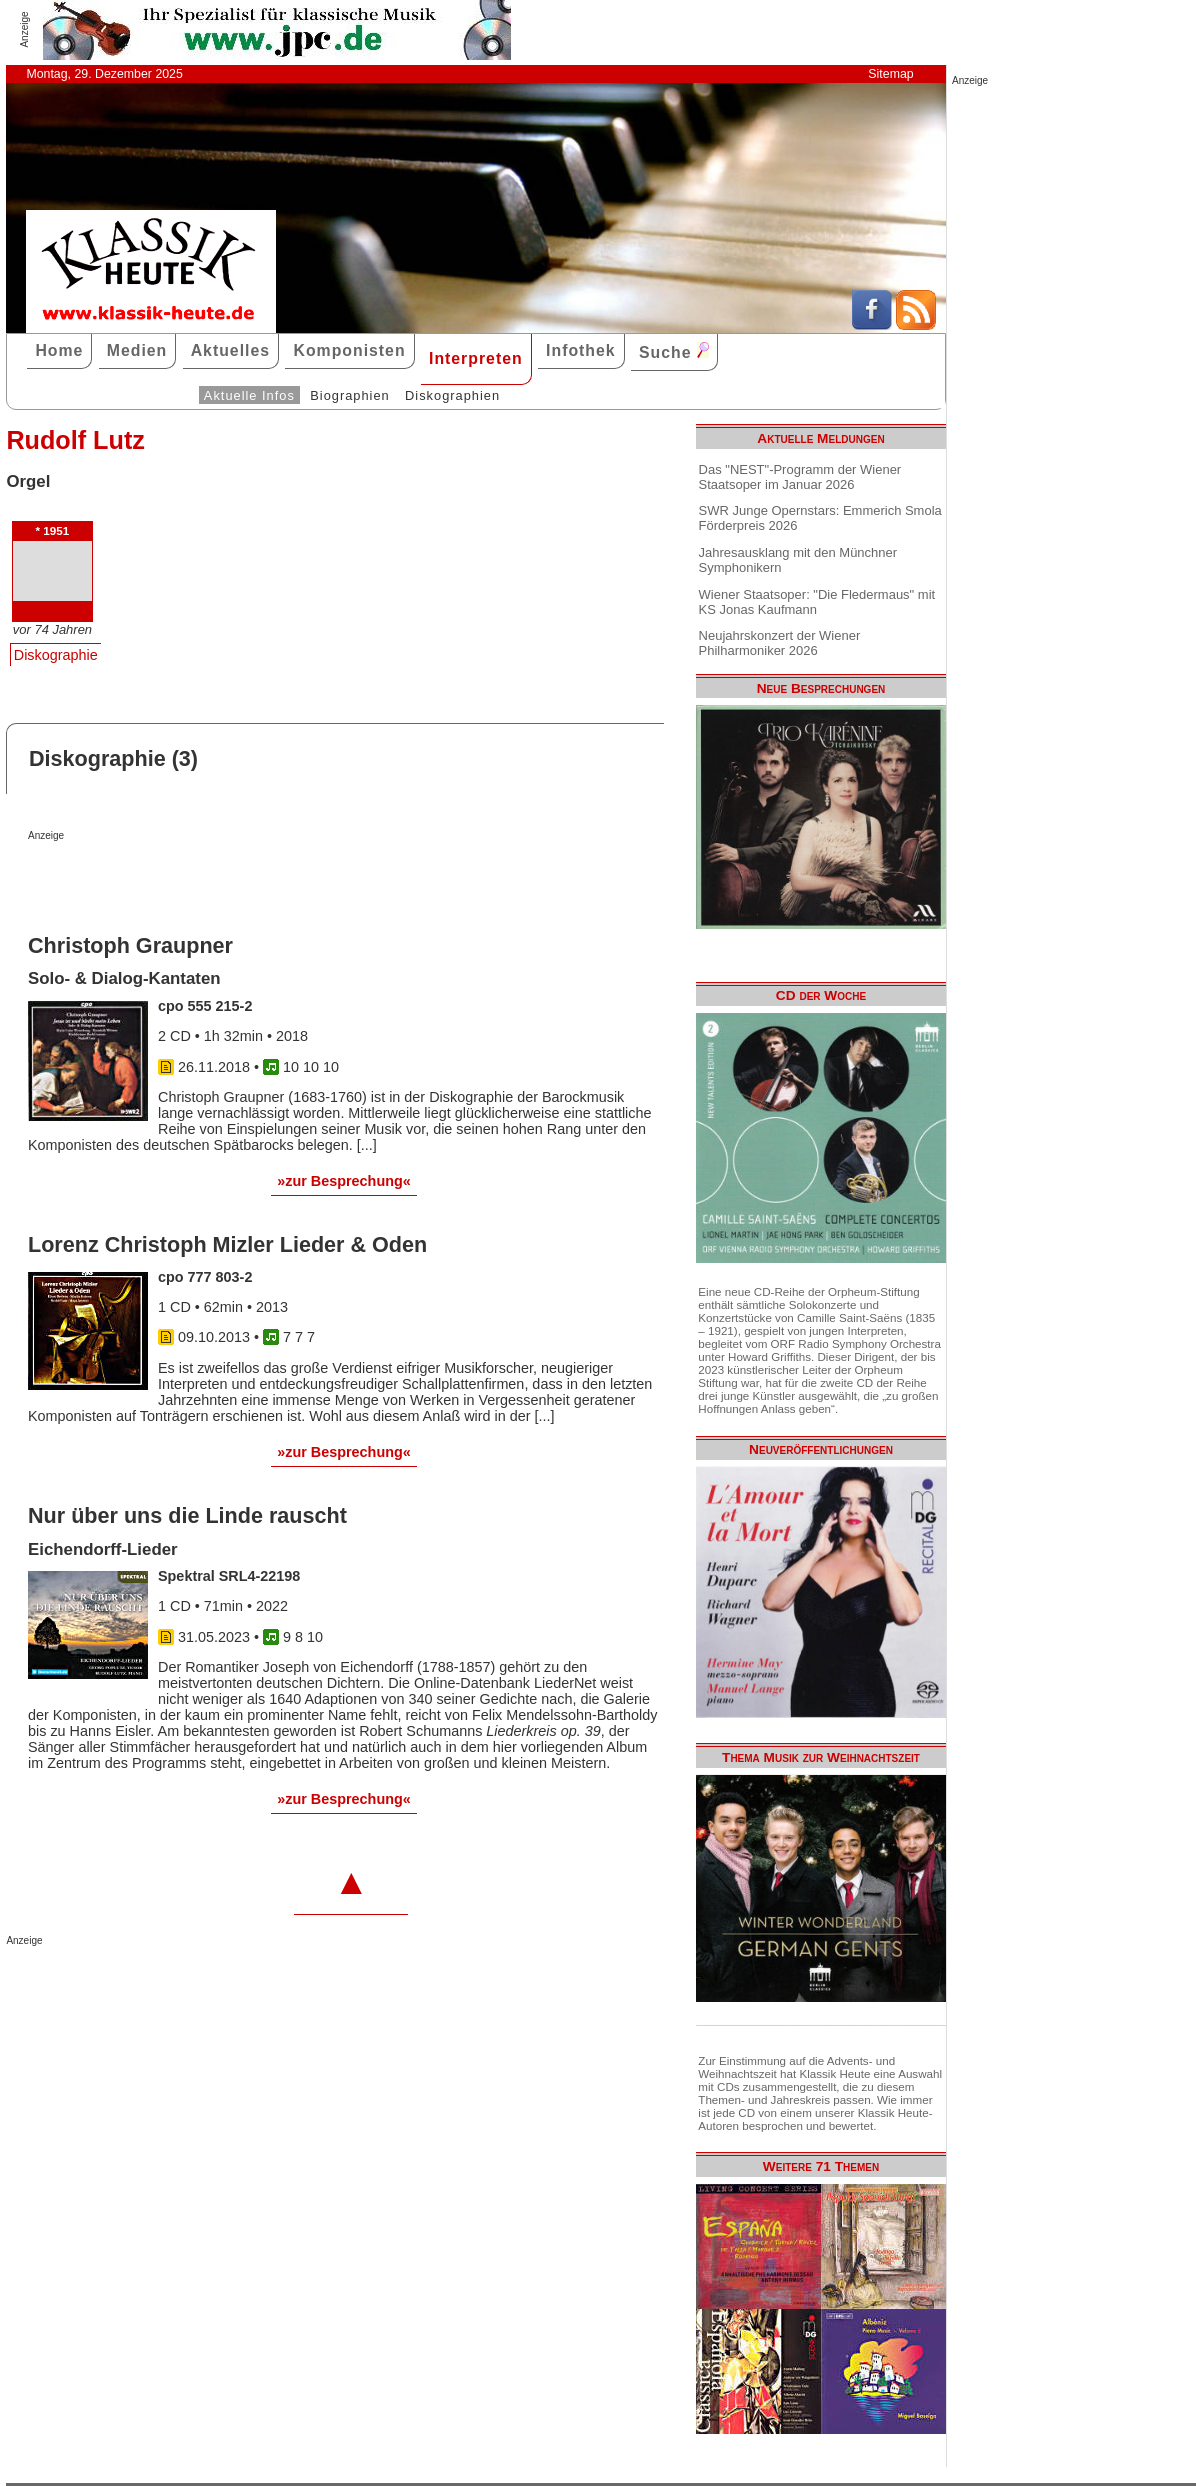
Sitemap (890, 74)
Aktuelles (230, 350)
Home (59, 350)
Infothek (581, 350)
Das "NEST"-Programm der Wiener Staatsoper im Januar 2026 (800, 477)
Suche (674, 351)
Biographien (349, 395)
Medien (137, 350)
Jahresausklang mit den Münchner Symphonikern (798, 560)
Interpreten (476, 358)
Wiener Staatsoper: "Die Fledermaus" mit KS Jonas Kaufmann (817, 602)
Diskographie (56, 655)
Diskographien (452, 395)
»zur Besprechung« (344, 1181)
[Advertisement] (262, 881)
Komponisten (349, 350)
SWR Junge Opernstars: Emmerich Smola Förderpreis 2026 (820, 518)
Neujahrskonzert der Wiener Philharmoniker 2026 (780, 643)
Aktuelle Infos (249, 395)
